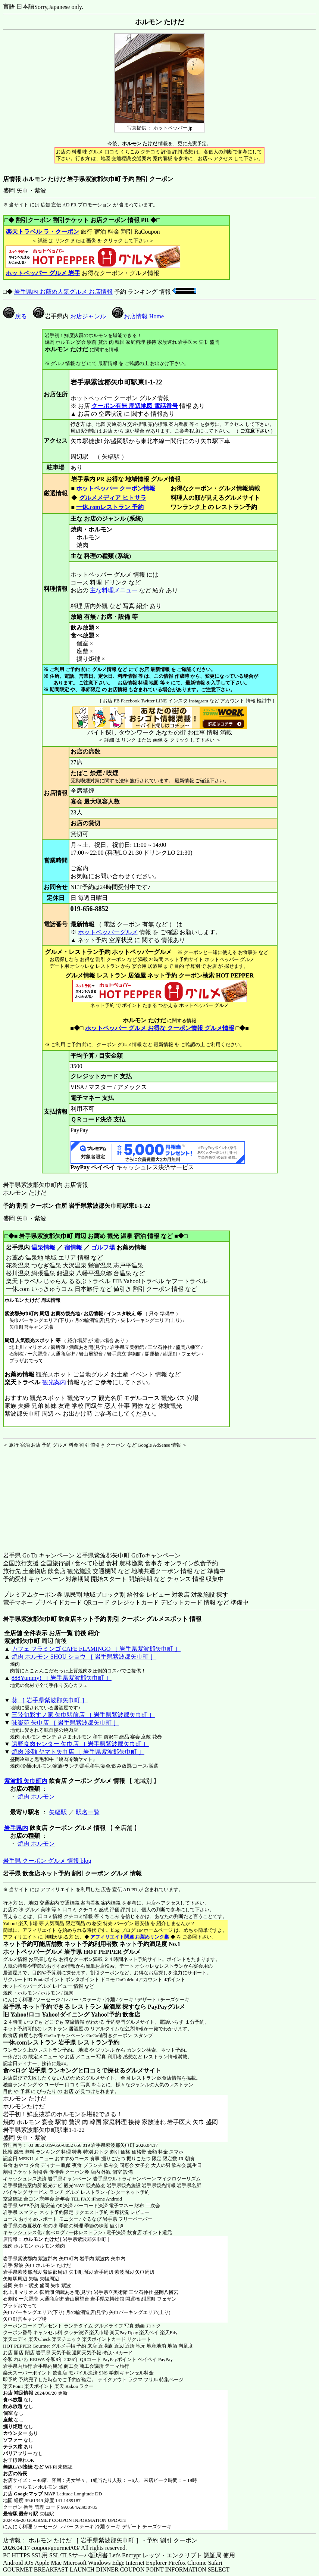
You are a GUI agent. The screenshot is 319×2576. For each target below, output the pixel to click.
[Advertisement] (49, 1495)
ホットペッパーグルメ (108, 932)
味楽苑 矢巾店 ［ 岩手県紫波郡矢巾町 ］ (65, 1722)
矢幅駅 (58, 1812)
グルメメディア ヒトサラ (112, 498)
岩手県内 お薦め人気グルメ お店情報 (63, 292)
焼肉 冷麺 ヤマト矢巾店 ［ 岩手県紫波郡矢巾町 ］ (78, 1752)
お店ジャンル (88, 316)
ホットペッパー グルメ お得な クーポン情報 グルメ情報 (159, 1028)
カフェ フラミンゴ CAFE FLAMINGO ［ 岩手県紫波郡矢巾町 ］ (96, 1649)
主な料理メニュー (114, 590)
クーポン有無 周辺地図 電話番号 (134, 406)
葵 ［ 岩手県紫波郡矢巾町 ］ (50, 1700)
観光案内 (54, 1382)
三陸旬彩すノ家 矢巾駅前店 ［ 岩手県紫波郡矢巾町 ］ (83, 1715)
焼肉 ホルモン (36, 1796)
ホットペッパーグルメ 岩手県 (42, 1952)
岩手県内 (16, 1828)
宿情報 (73, 1247)
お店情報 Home (138, 316)
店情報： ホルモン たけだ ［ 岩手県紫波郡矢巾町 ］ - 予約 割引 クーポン (100, 2540)
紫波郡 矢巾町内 (25, 1781)
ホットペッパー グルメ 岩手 (43, 273)
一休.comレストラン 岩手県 (39, 2042)
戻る (15, 316)
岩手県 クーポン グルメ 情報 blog (47, 1861)
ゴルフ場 (103, 1247)
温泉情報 (43, 1247)
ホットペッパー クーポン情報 (115, 488)
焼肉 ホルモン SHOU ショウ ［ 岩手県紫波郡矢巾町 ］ (84, 1656)
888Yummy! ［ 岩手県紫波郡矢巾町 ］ (62, 1678)
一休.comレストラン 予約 (109, 507)
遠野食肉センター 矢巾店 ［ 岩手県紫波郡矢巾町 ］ (80, 1744)
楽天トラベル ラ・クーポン (42, 231)
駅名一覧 (88, 1812)
